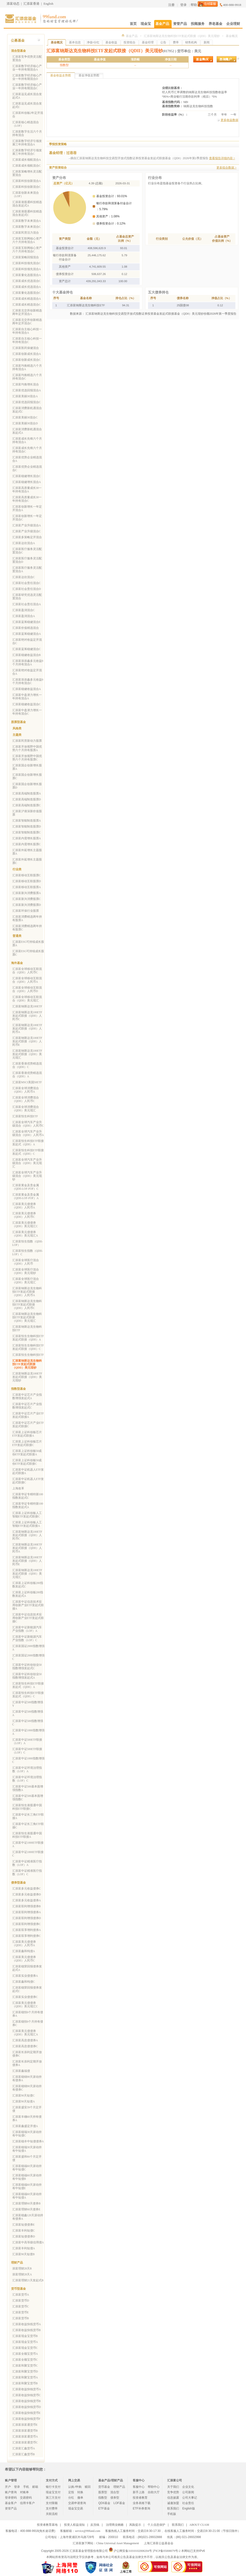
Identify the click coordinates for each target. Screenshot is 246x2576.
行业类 (17, 869)
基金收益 (111, 42)
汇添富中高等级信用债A (28, 2242)
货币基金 (104, 2487)
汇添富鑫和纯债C (23, 1981)
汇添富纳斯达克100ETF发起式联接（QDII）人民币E (27, 1041)
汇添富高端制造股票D (26, 799)
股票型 (102, 2492)
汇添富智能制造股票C (26, 832)
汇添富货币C (20, 2306)
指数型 (102, 2497)
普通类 (17, 936)
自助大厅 (154, 2492)
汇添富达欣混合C (23, 577)
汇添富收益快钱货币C (26, 2395)
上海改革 (18, 1488)
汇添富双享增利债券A (26, 1929)
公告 (163, 42)
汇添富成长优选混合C (26, 280)
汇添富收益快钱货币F (26, 2418)
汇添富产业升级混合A (26, 525)
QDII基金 (104, 2503)
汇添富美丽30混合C (25, 417)
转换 (80, 2492)
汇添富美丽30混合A (25, 396)
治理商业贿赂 (115, 2524)
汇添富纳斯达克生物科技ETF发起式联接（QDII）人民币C (27, 1304)
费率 (176, 42)
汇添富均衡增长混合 (25, 384)
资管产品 (11, 2508)
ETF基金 (104, 2508)
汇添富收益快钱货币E (26, 2412)
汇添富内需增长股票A (26, 838)
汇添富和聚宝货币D (25, 2371)
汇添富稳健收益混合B (26, 654)
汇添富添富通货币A (25, 2436)
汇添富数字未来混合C (26, 226)
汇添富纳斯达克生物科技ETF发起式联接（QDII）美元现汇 (27, 1317)
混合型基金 (18, 50)
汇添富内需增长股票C (26, 844)
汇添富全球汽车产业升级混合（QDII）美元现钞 (27, 1176)
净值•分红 (93, 42)
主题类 (17, 735)
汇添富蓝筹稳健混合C (26, 649)
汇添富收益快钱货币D (26, 2406)
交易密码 (26, 2497)
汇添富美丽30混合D (25, 423)
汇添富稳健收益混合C (26, 704)
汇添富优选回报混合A (26, 390)
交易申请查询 (77, 2503)
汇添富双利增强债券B (26, 1906)
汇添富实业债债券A (25, 1975)
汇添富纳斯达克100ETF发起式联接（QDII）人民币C (27, 1016)
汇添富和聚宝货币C (25, 2365)
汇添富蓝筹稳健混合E (26, 621)
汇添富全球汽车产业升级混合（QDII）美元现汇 (27, 1163)
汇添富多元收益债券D (26, 1894)
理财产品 (17, 2262)
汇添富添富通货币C (25, 2442)
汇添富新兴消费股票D (26, 904)
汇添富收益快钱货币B (26, 2401)
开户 (8, 2487)
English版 (188, 2508)
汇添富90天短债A (23, 2101)
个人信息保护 (156, 2524)
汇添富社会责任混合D (26, 588)
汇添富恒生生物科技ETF (28, 1354)
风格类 (17, 728)
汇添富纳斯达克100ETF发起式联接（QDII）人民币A (27, 1028)
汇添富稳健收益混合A (26, 688)
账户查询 (11, 2492)
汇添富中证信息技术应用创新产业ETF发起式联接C (28, 1618)
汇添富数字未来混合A (26, 220)
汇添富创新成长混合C (26, 359)
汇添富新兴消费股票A (26, 893)
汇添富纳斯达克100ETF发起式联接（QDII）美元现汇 (27, 1054)
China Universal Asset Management (117, 2543)
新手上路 (139, 2492)
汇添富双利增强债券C (26, 1924)
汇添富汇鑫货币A (23, 2448)
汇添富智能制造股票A (26, 820)
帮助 (194, 5)
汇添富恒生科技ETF (25, 1116)
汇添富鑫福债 (21, 2070)
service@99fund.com (87, 2531)
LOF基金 (119, 2503)
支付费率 (52, 2508)
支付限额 (52, 2503)
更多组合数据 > (226, 167)
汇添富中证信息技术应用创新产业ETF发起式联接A (28, 1605)
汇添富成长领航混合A (26, 159)
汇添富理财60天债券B (26, 2203)
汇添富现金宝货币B (25, 2336)
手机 (26, 2487)
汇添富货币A (20, 2294)
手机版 (171, 2514)
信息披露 (173, 2497)
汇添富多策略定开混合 (27, 537)
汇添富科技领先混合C (26, 263)
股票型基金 (18, 722)
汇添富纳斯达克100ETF (27, 1006)
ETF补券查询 (141, 2508)
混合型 (114, 2492)
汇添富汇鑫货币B (23, 2454)
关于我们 (173, 2487)
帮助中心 (154, 2487)
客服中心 (139, 2487)
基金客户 (11, 2503)
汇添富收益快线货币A (26, 2324)
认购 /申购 (75, 2487)
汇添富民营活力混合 (25, 232)
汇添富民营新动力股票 (27, 740)
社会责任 (188, 2503)
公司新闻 (188, 2492)
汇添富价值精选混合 (25, 627)
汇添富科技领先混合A (26, 269)
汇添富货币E (20, 2312)
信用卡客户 (27, 2503)
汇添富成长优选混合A (26, 286)
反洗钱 (94, 2524)
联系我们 (173, 2508)
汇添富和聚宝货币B (25, 2383)
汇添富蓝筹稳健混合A (26, 633)
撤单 (80, 2497)
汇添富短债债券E (23, 2224)
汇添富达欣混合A (23, 543)
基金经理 (148, 42)
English (48, 3)
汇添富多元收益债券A (26, 1900)
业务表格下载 (141, 2503)
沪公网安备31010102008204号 (133, 2551)
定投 (71, 2492)
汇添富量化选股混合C (26, 292)
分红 (71, 2497)
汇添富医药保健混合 (25, 347)
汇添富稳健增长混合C (26, 476)
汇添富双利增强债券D (26, 1918)
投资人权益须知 (74, 2524)
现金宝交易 (75, 2508)
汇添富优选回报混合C (26, 402)
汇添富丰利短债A (23, 2248)
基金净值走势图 (89, 75)
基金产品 (132, 35)
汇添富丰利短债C (23, 2230)
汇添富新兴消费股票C (26, 898)
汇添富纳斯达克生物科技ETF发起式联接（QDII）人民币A (27, 1292)
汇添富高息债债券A (25, 2040)
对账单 (24, 2492)
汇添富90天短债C (23, 2095)
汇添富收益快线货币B (26, 2330)
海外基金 (17, 963)
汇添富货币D (20, 2300)
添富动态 (13, 3)
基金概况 (232, 35)
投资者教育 (140, 2497)
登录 (183, 5)
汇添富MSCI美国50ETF (27, 1082)
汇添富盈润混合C (23, 610)
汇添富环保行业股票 (25, 910)
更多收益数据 (229, 120)
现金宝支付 (53, 2492)
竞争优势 (173, 2492)
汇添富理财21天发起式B (28, 2280)
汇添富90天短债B (23, 2254)
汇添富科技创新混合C (26, 186)
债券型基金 (18, 1882)
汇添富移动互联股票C (26, 875)
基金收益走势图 (60, 75)
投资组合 (129, 42)
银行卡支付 (53, 2487)
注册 (171, 5)
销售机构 (191, 42)
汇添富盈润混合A (23, 616)
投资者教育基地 (47, 2524)
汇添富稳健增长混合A (26, 482)
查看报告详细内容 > (222, 158)
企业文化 (188, 2487)
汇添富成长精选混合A (26, 298)
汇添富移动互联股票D (26, 881)
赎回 (88, 2487)
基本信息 (75, 42)
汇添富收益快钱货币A (26, 2389)
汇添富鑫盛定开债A (25, 2126)
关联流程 (52, 2514)
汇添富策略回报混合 (25, 257)
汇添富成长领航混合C (26, 165)
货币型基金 (18, 2288)
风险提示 (135, 2524)
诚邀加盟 (173, 2503)
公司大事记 (189, 2497)
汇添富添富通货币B (25, 2430)
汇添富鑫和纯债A (23, 1951)
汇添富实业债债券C (25, 1996)
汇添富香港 (31, 3)
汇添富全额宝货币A (25, 2353)
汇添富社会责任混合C (26, 583)
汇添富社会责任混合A (26, 604)
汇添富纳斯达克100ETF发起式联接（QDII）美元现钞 (27, 1377)
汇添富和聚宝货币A (25, 2377)
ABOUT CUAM (199, 2524)
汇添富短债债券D (23, 2236)
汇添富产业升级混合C (26, 531)
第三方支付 (53, 2497)
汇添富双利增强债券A (26, 1912)
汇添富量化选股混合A (26, 275)
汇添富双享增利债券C (26, 1935)
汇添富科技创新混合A (26, 180)
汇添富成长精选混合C (26, 304)
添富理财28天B (22, 2268)
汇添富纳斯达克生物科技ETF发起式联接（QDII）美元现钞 (27, 1364)
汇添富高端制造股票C (26, 805)
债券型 (114, 2497)
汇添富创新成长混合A (26, 353)
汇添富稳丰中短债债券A (28, 2141)
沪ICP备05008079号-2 (166, 2551)
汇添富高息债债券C (25, 2046)
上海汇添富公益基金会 (158, 2543)
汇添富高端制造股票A (26, 793)
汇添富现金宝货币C (25, 2347)
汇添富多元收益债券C (26, 1888)
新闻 (207, 42)
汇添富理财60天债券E (26, 2209)
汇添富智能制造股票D (26, 826)
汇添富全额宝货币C (25, 2359)
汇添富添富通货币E (25, 2424)
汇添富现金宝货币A (25, 2341)
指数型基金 (18, 1389)
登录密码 (11, 2497)
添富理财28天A (22, 2274)
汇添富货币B (20, 2318)
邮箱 (35, 2487)
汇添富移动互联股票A (26, 887)
